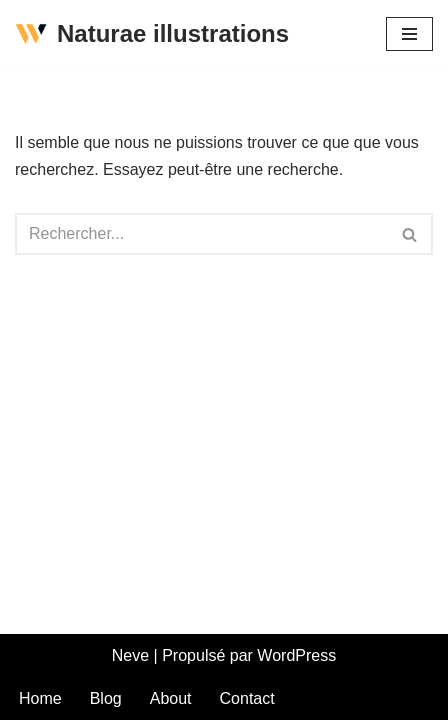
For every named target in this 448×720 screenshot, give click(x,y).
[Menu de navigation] (409, 34)
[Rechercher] (201, 234)
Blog (106, 698)
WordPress (296, 655)
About (171, 698)
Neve (130, 655)
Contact (247, 698)
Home (40, 698)
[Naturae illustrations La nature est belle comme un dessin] (152, 34)
